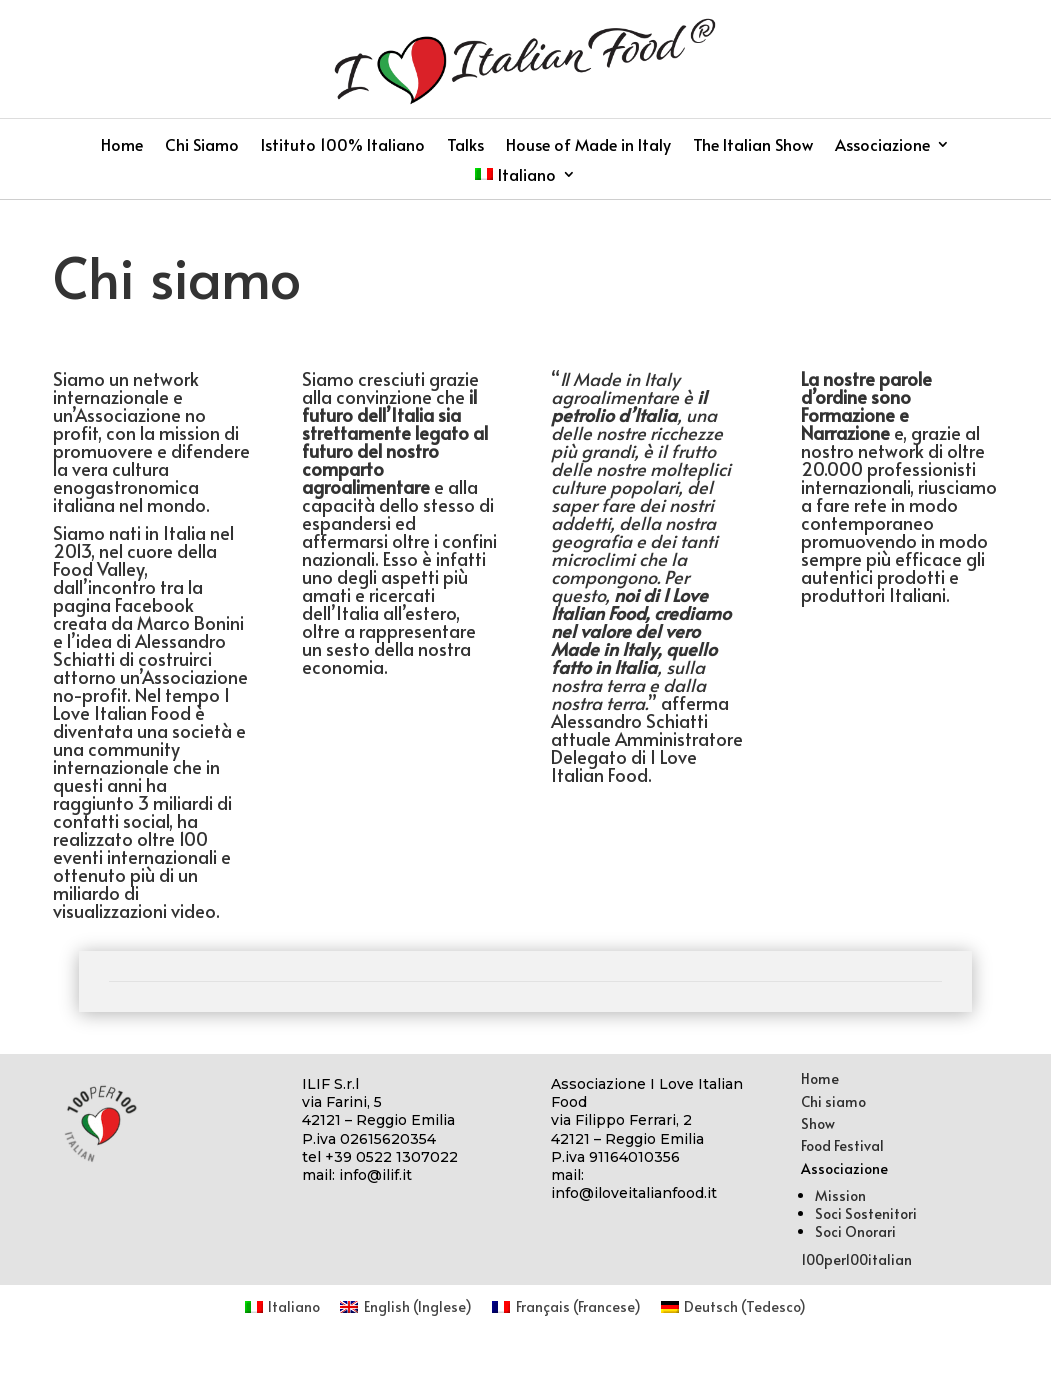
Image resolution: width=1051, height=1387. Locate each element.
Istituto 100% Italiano (343, 146)
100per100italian (856, 1259)
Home (122, 146)
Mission (840, 1195)
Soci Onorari (855, 1231)
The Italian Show (753, 146)
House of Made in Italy (588, 146)
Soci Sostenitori (866, 1213)
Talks (465, 146)
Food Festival (842, 1145)
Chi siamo (833, 1101)
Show (818, 1123)
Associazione (882, 146)
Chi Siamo (202, 146)
